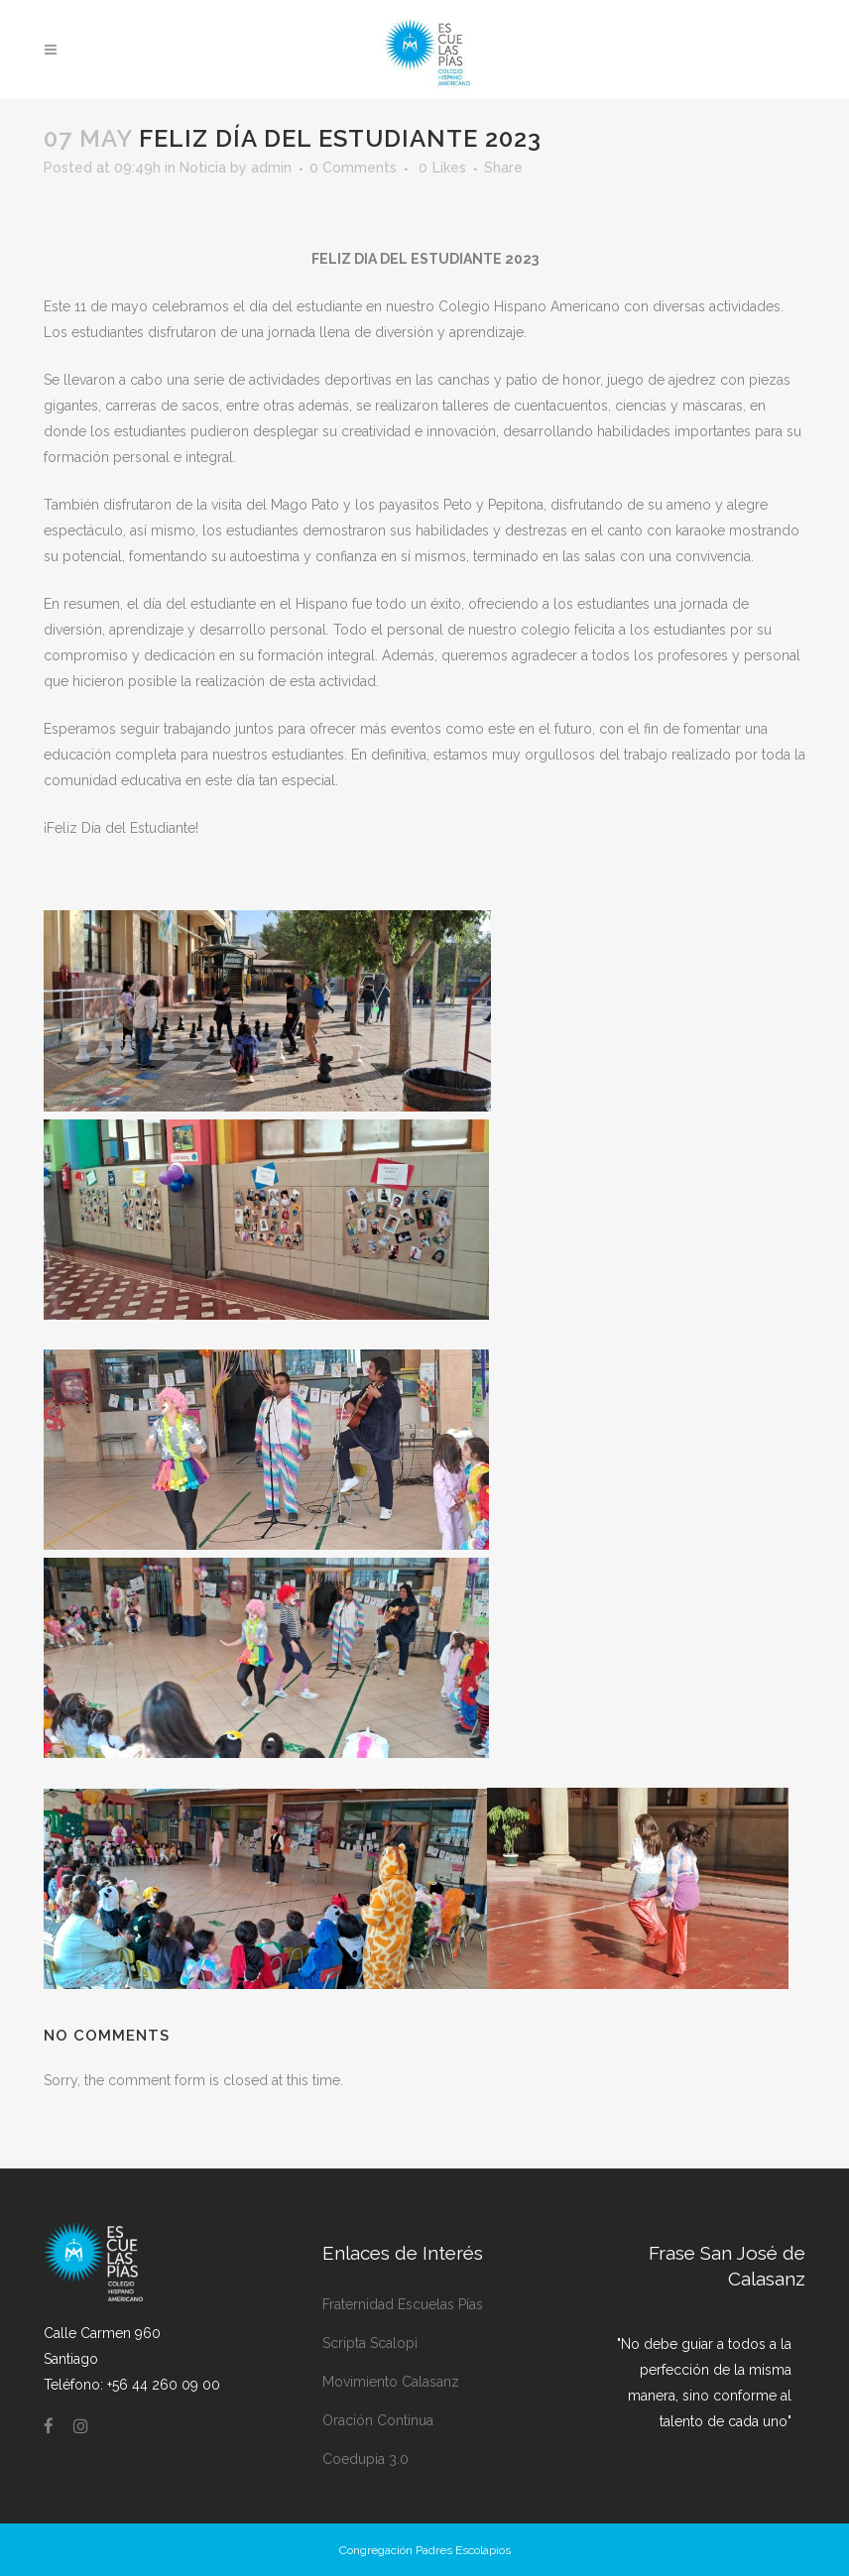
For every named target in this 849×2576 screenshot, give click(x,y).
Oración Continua (377, 2420)
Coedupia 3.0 (365, 2459)
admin (271, 168)
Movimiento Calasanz (390, 2382)
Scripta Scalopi (370, 2343)
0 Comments (353, 168)
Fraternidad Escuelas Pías (402, 2304)
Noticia (203, 168)
